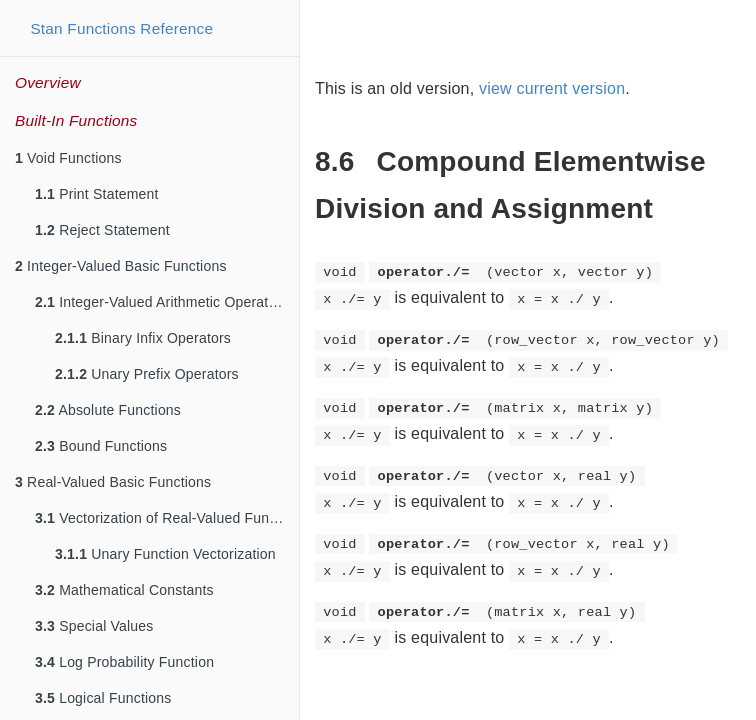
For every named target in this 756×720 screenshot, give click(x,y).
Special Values (94, 626)
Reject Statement (102, 230)
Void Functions (68, 158)
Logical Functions (103, 698)
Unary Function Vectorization (165, 554)
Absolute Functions (108, 410)
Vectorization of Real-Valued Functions (167, 518)
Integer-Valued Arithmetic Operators (161, 302)
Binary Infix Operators (143, 338)
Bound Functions (101, 446)
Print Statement (97, 194)
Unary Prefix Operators (147, 374)
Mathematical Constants (124, 590)
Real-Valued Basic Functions (113, 482)
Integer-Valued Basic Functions (121, 266)
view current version (552, 88)
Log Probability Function (124, 662)
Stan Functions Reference (121, 28)
